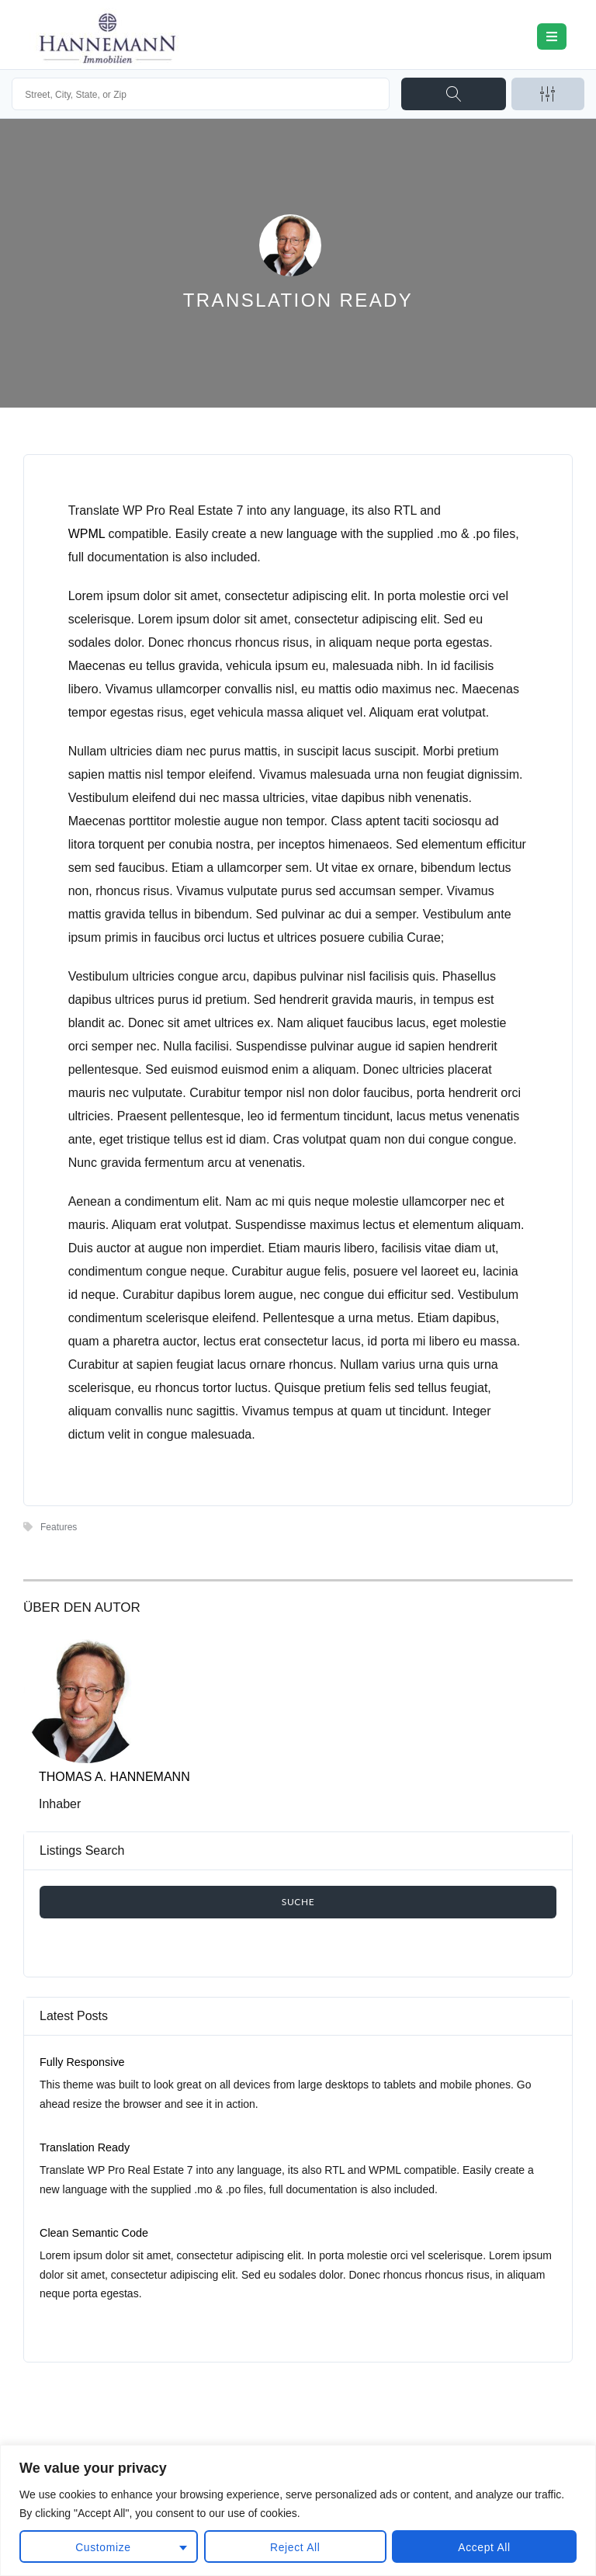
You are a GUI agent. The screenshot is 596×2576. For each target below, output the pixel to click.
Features (58, 1527)
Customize (103, 2547)
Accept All (484, 2547)
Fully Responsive (82, 2062)
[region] (298, 2510)
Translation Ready (85, 2147)
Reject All (294, 2547)
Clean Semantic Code (94, 2233)
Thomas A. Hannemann (114, 1776)
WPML (86, 533)
